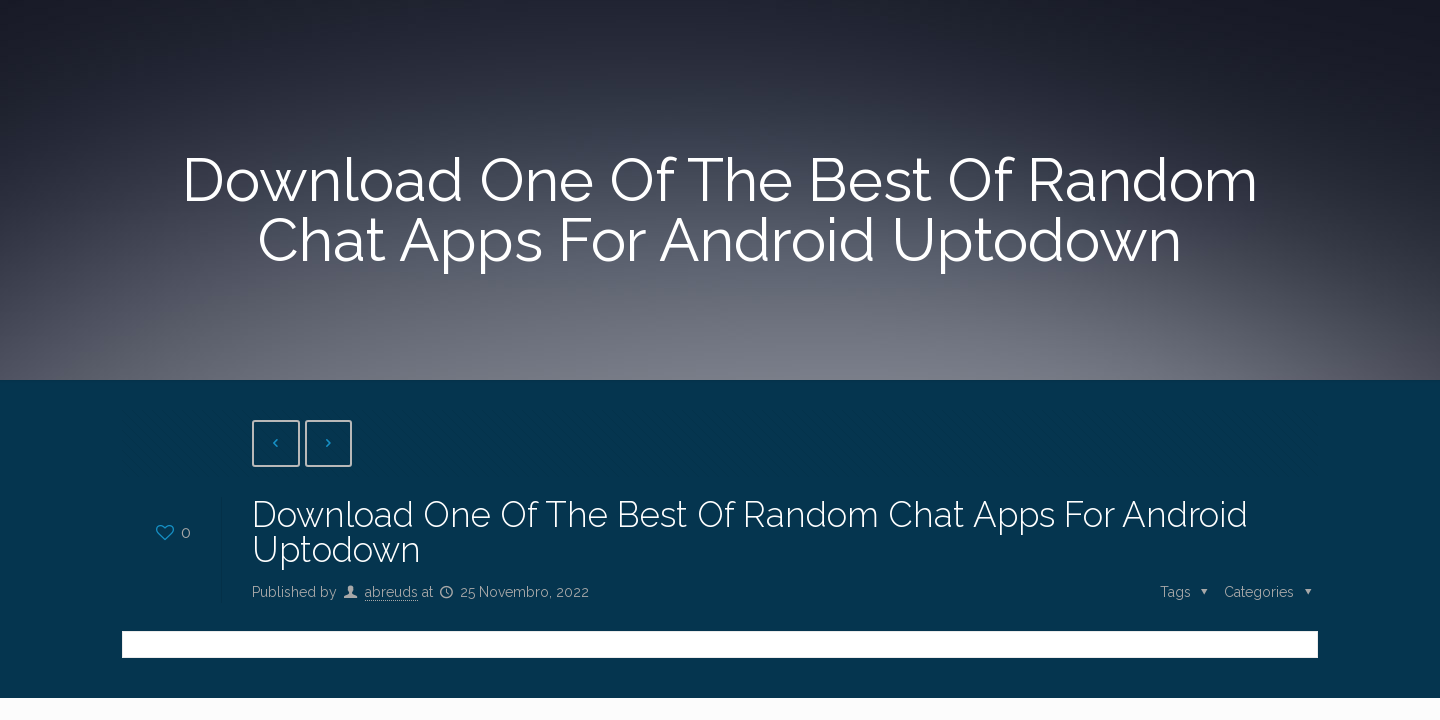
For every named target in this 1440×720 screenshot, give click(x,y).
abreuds (391, 592)
